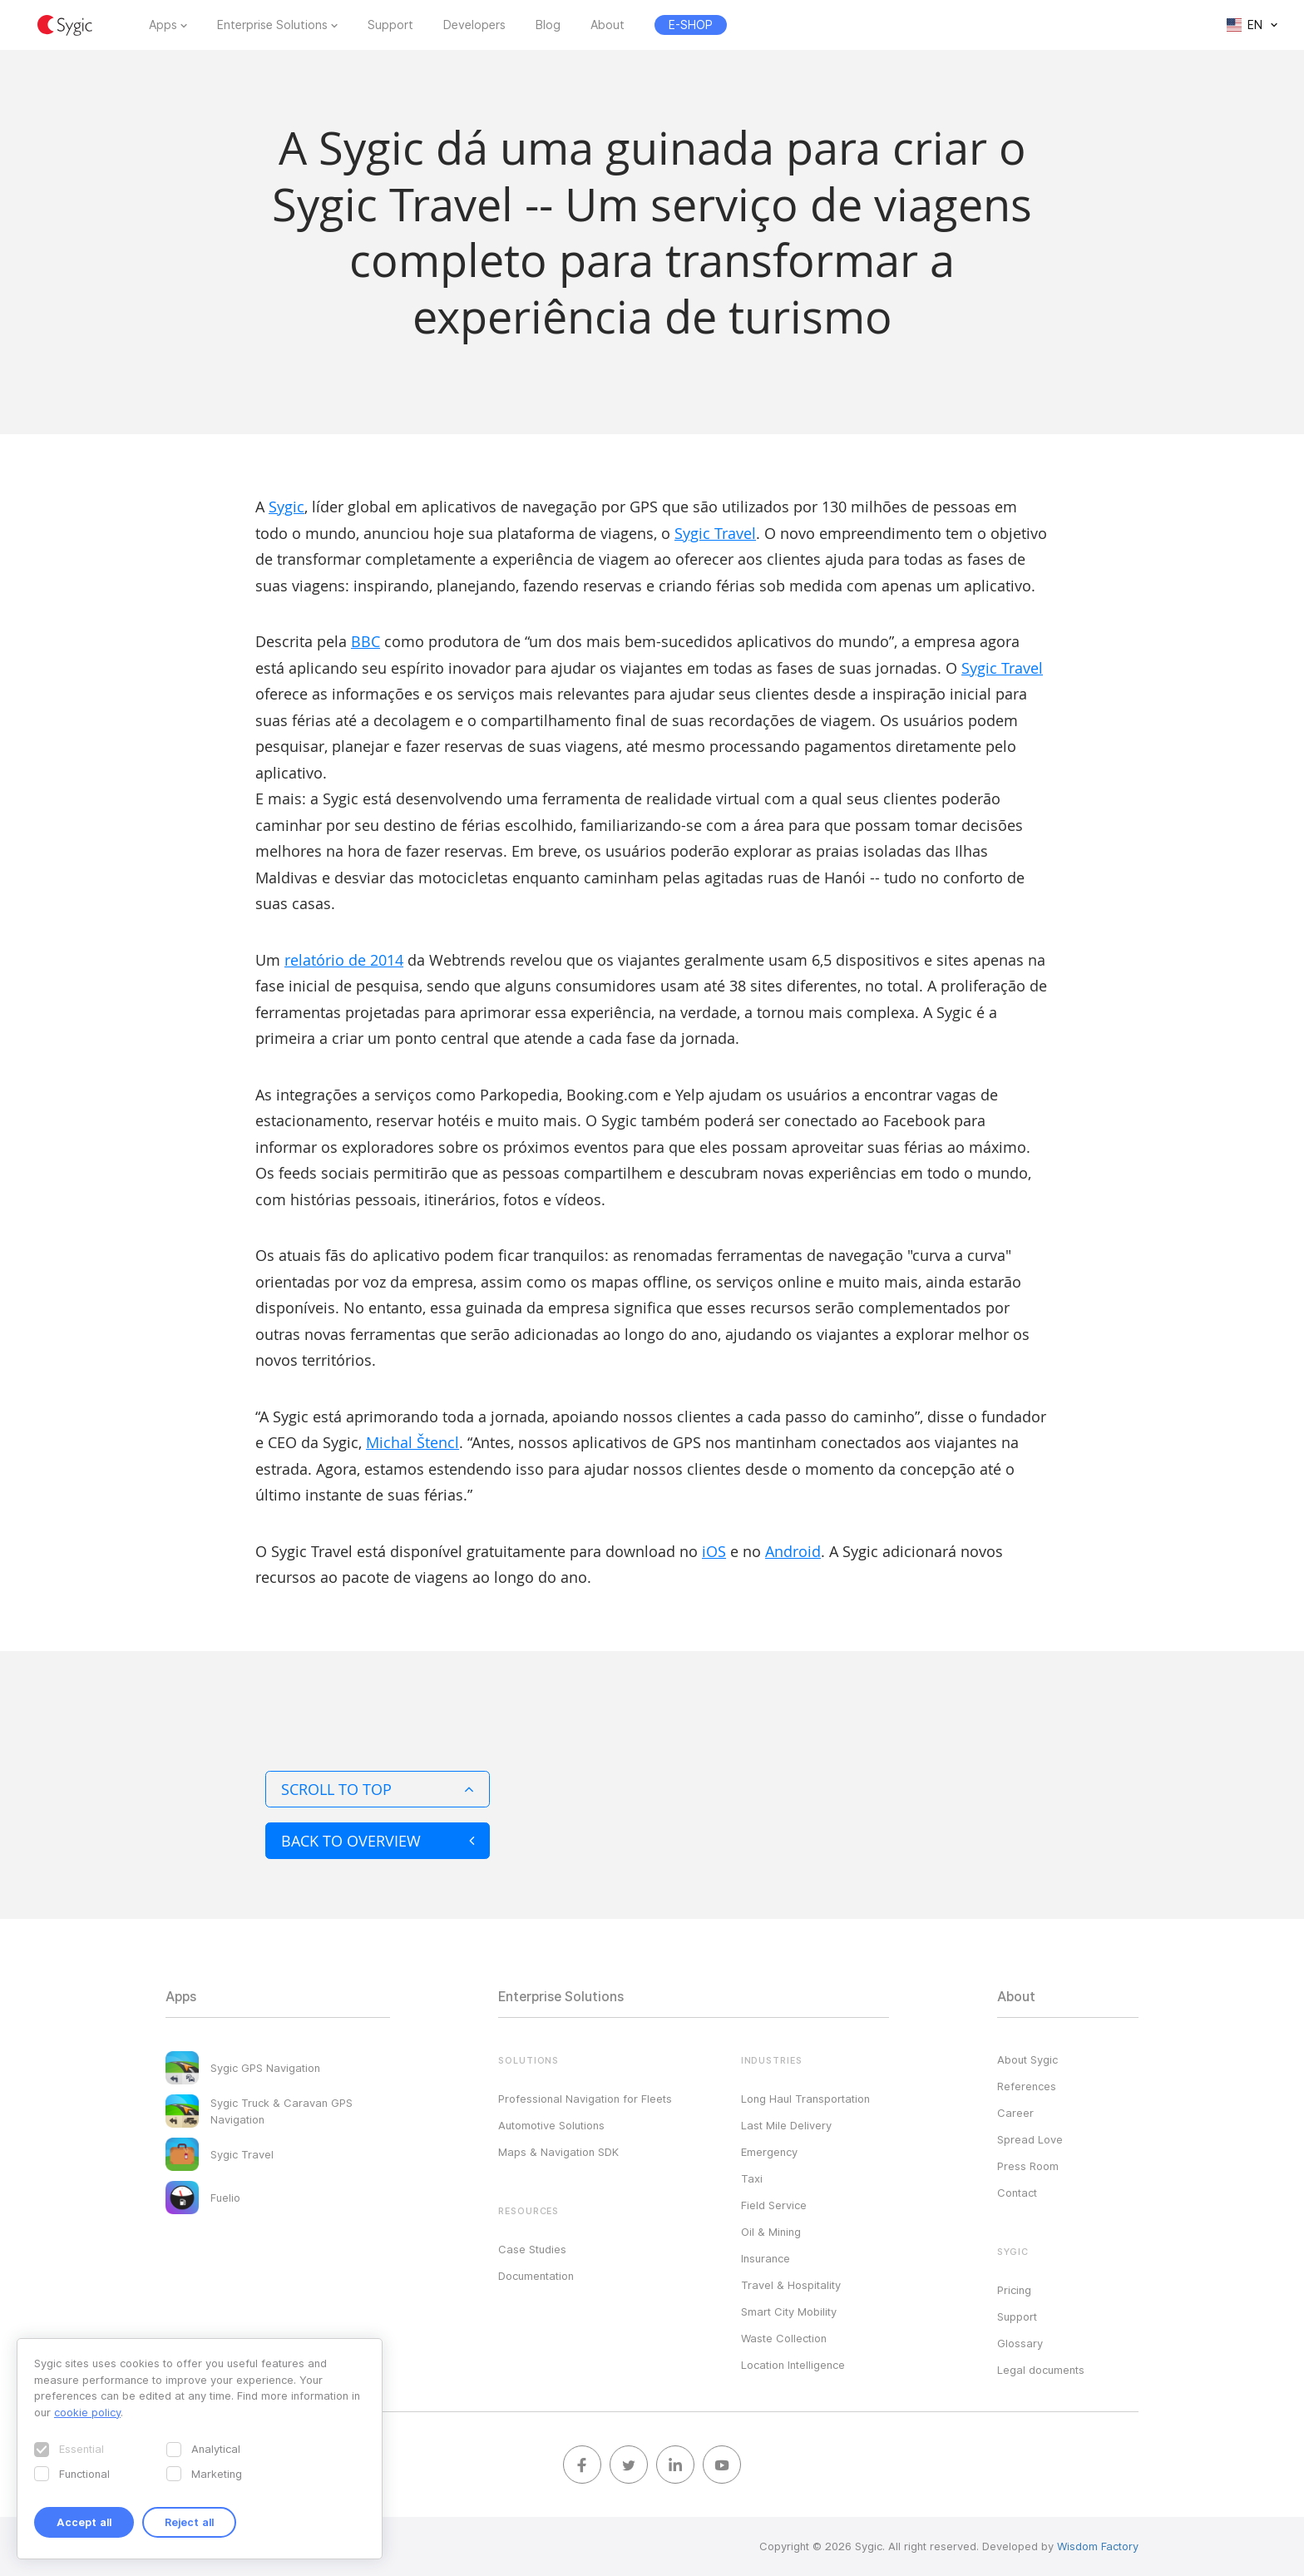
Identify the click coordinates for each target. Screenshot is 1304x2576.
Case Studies (532, 2249)
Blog (548, 25)
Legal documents (1040, 2369)
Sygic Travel (715, 533)
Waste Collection (784, 2338)
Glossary (1020, 2343)
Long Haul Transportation (805, 2098)
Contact (1017, 2192)
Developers (474, 25)
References (1026, 2086)
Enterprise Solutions (272, 25)
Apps (163, 25)
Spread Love (1030, 2139)
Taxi (752, 2178)
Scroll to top (377, 1789)
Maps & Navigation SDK (558, 2151)
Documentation (536, 2275)
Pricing (1014, 2290)
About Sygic (1027, 2059)
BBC (365, 641)
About (607, 25)
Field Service (774, 2205)
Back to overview (377, 1841)
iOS (714, 1551)
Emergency (769, 2151)
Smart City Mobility (789, 2311)
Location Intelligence (793, 2364)
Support (390, 25)
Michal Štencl (412, 1442)
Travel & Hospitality (791, 2285)
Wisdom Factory (1098, 2546)
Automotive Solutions (551, 2125)
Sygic (286, 507)
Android (793, 1551)
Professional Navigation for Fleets (585, 2098)
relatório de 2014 (343, 960)
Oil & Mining (771, 2231)
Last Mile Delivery (786, 2125)
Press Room (1028, 2166)
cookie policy (87, 2412)
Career (1015, 2112)
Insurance (765, 2258)
